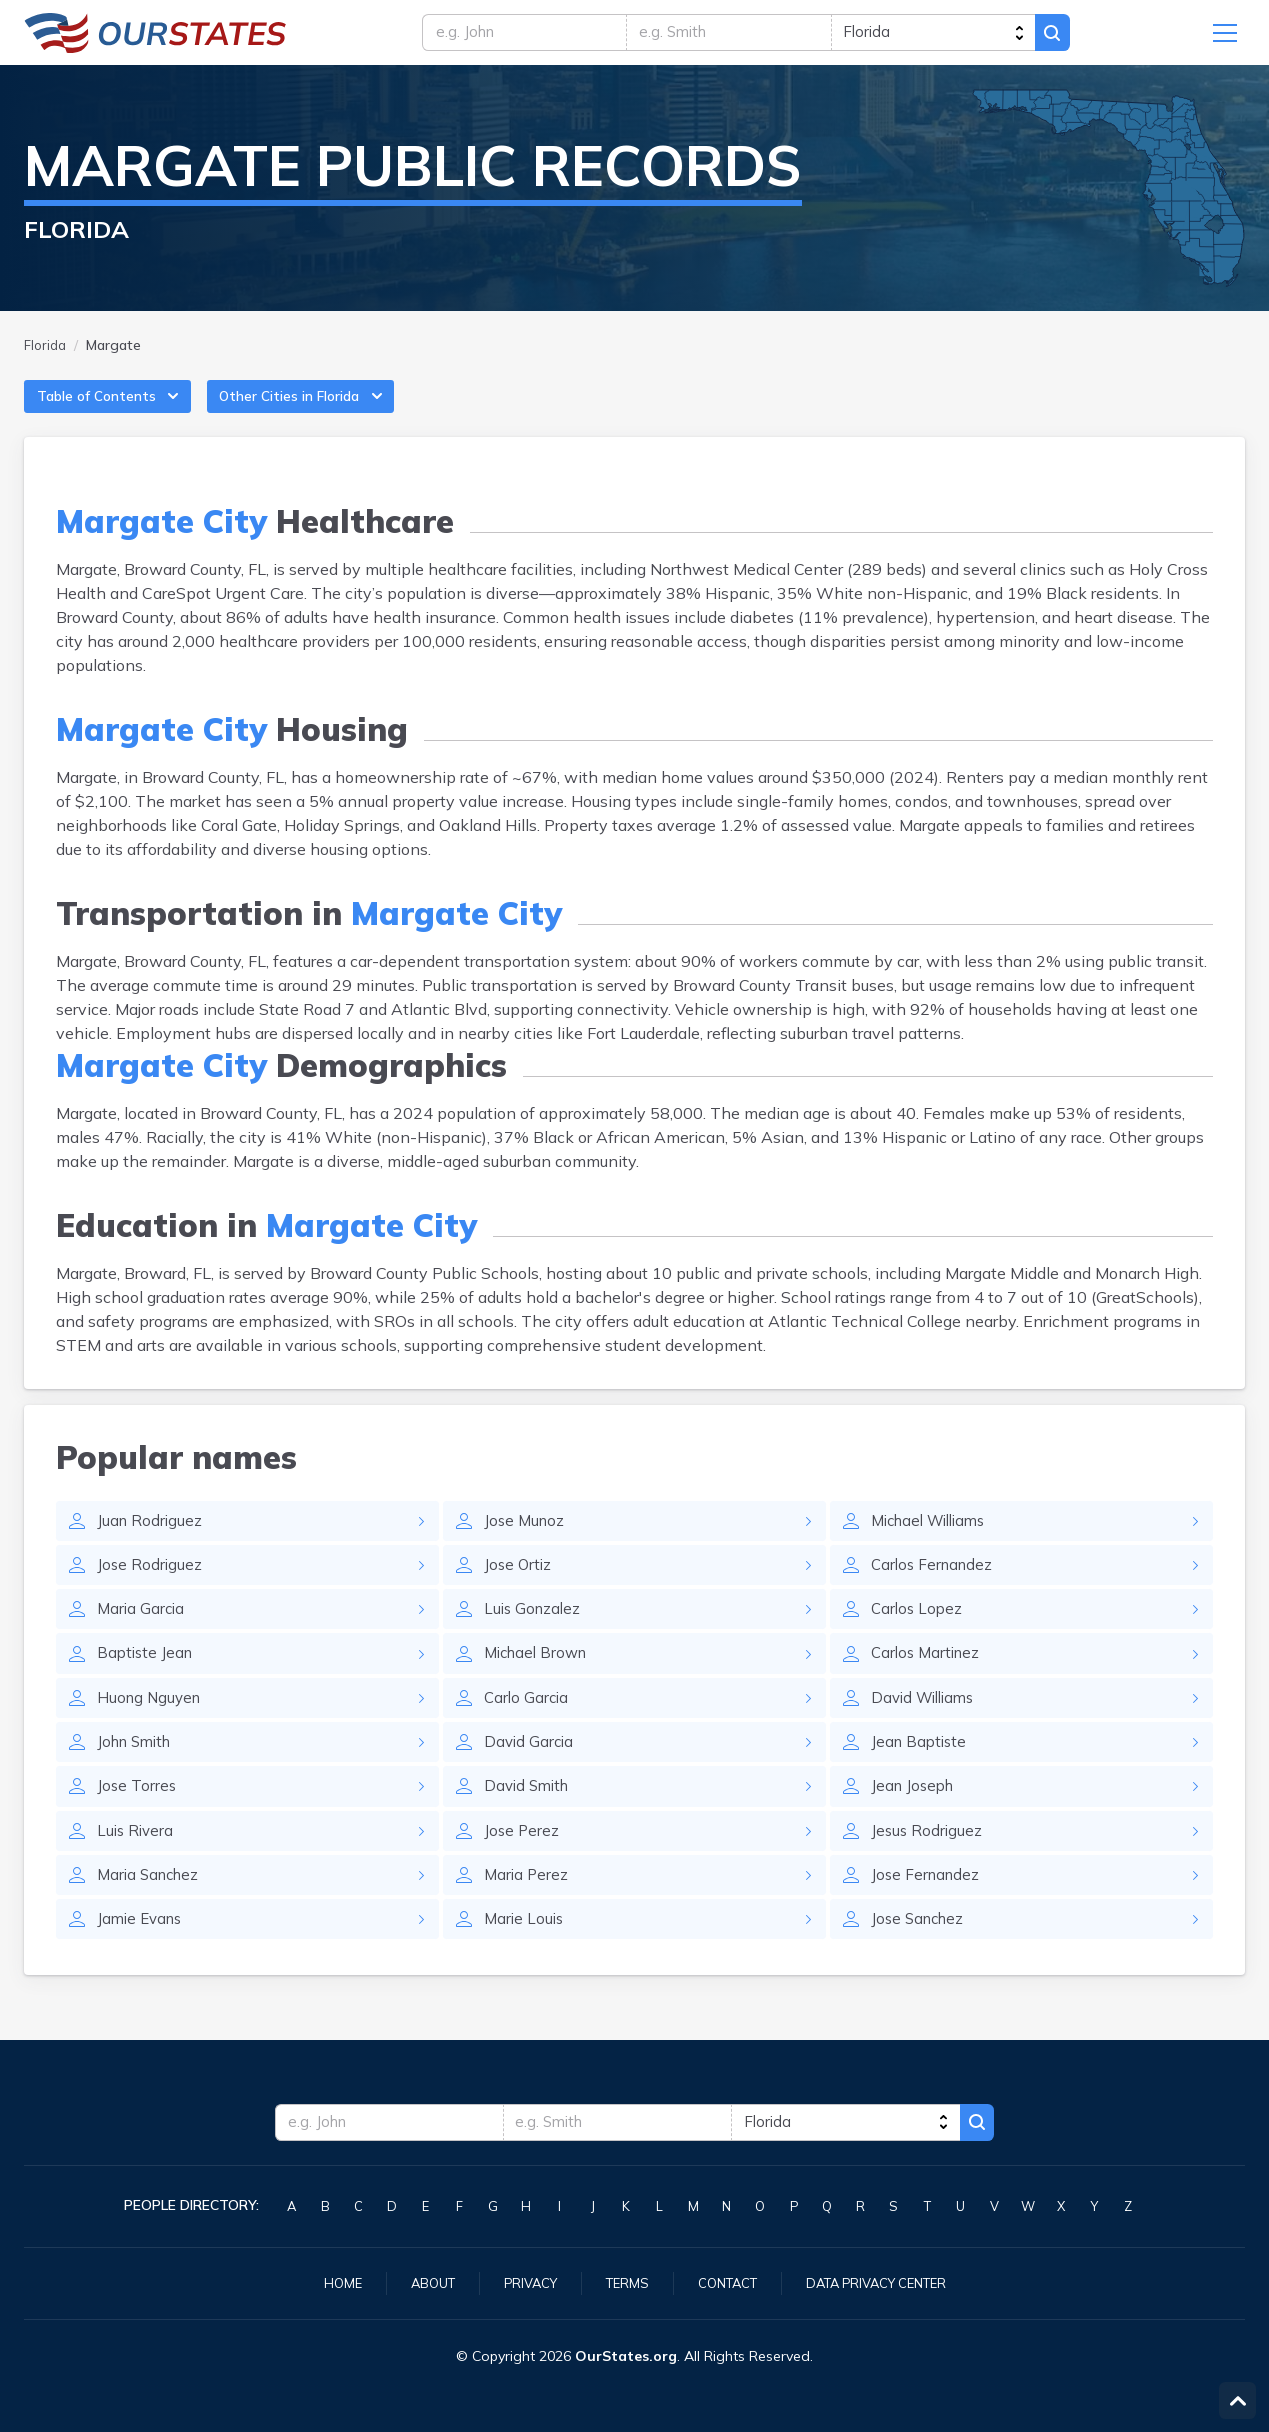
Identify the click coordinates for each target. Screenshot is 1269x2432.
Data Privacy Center (887, 2282)
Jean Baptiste (921, 1771)
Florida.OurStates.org (155, 37)
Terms (622, 2282)
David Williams (927, 1725)
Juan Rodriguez (151, 1541)
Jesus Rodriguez (928, 1863)
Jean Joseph (915, 1817)
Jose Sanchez (920, 1955)
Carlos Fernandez (935, 1587)
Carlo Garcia (528, 1725)
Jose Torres (137, 1817)
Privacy (521, 2282)
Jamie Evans (142, 1955)
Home (325, 2282)
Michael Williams (934, 1541)
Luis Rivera (137, 1863)
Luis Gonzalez (534, 1633)
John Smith (138, 1771)
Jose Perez (522, 1863)
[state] (947, 37)
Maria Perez (527, 1909)
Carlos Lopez (918, 1633)
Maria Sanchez (151, 1909)
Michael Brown (539, 1679)
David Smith (529, 1817)
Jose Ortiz (519, 1587)
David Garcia (530, 1771)
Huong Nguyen (151, 1725)
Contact (727, 2282)
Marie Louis (525, 1955)
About (418, 2282)
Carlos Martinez (928, 1679)
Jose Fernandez (927, 1909)
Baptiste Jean (147, 1679)
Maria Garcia (142, 1633)
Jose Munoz (526, 1541)
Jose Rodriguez (150, 1587)
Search (1078, 37)
